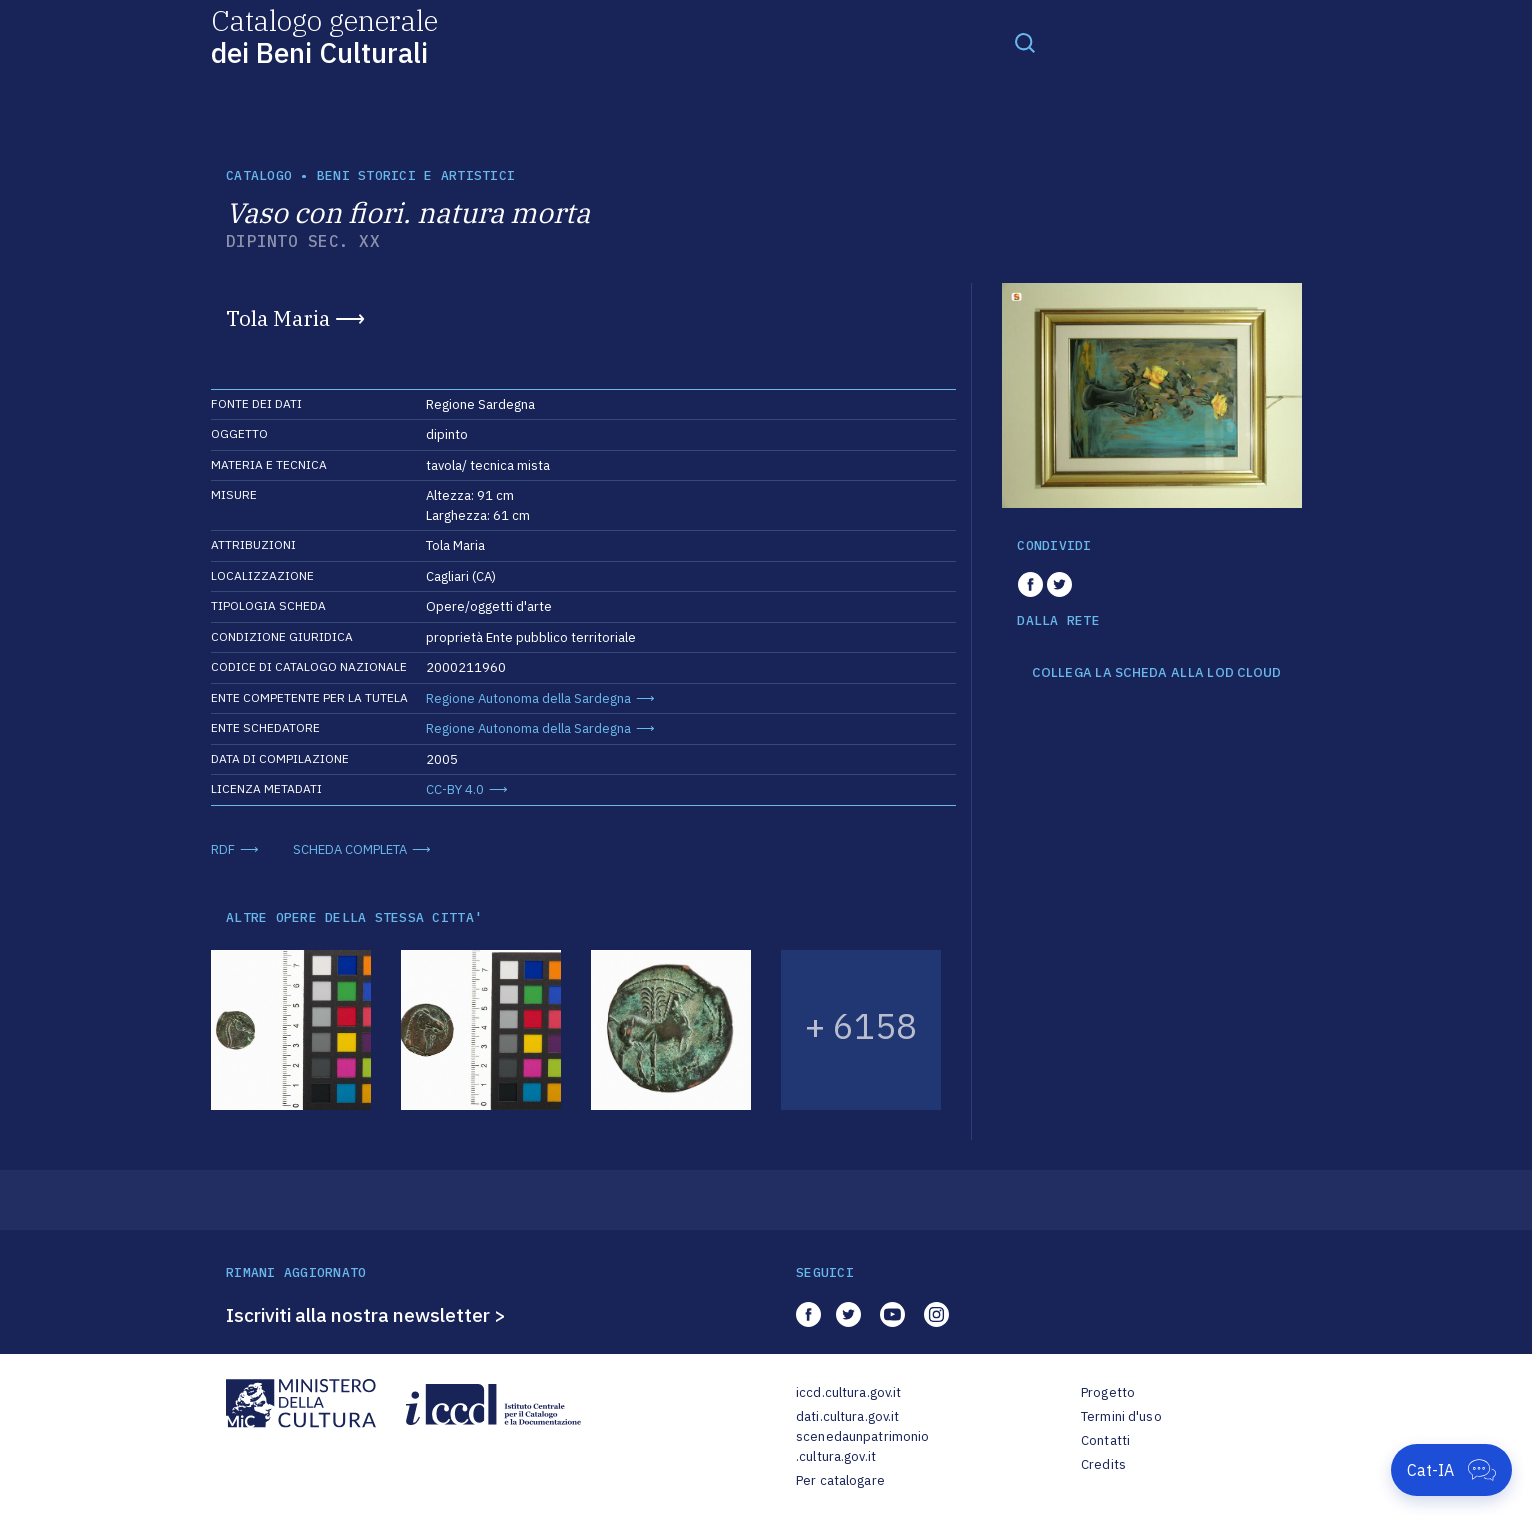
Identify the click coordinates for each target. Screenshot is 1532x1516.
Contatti (1105, 1440)
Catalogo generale (324, 35)
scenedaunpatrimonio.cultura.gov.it (862, 1446)
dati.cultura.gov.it (847, 1416)
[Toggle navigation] (1025, 42)
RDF (223, 849)
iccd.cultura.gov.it (848, 1392)
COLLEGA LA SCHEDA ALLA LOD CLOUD (1156, 673)
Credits (1103, 1464)
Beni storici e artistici (416, 175)
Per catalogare (840, 1480)
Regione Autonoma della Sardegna (528, 698)
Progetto (1108, 1392)
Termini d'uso (1121, 1416)
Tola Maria (278, 318)
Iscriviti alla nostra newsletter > (366, 1315)
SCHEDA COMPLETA (350, 849)
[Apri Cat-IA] (1451, 1470)
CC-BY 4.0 (455, 789)
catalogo (259, 175)
